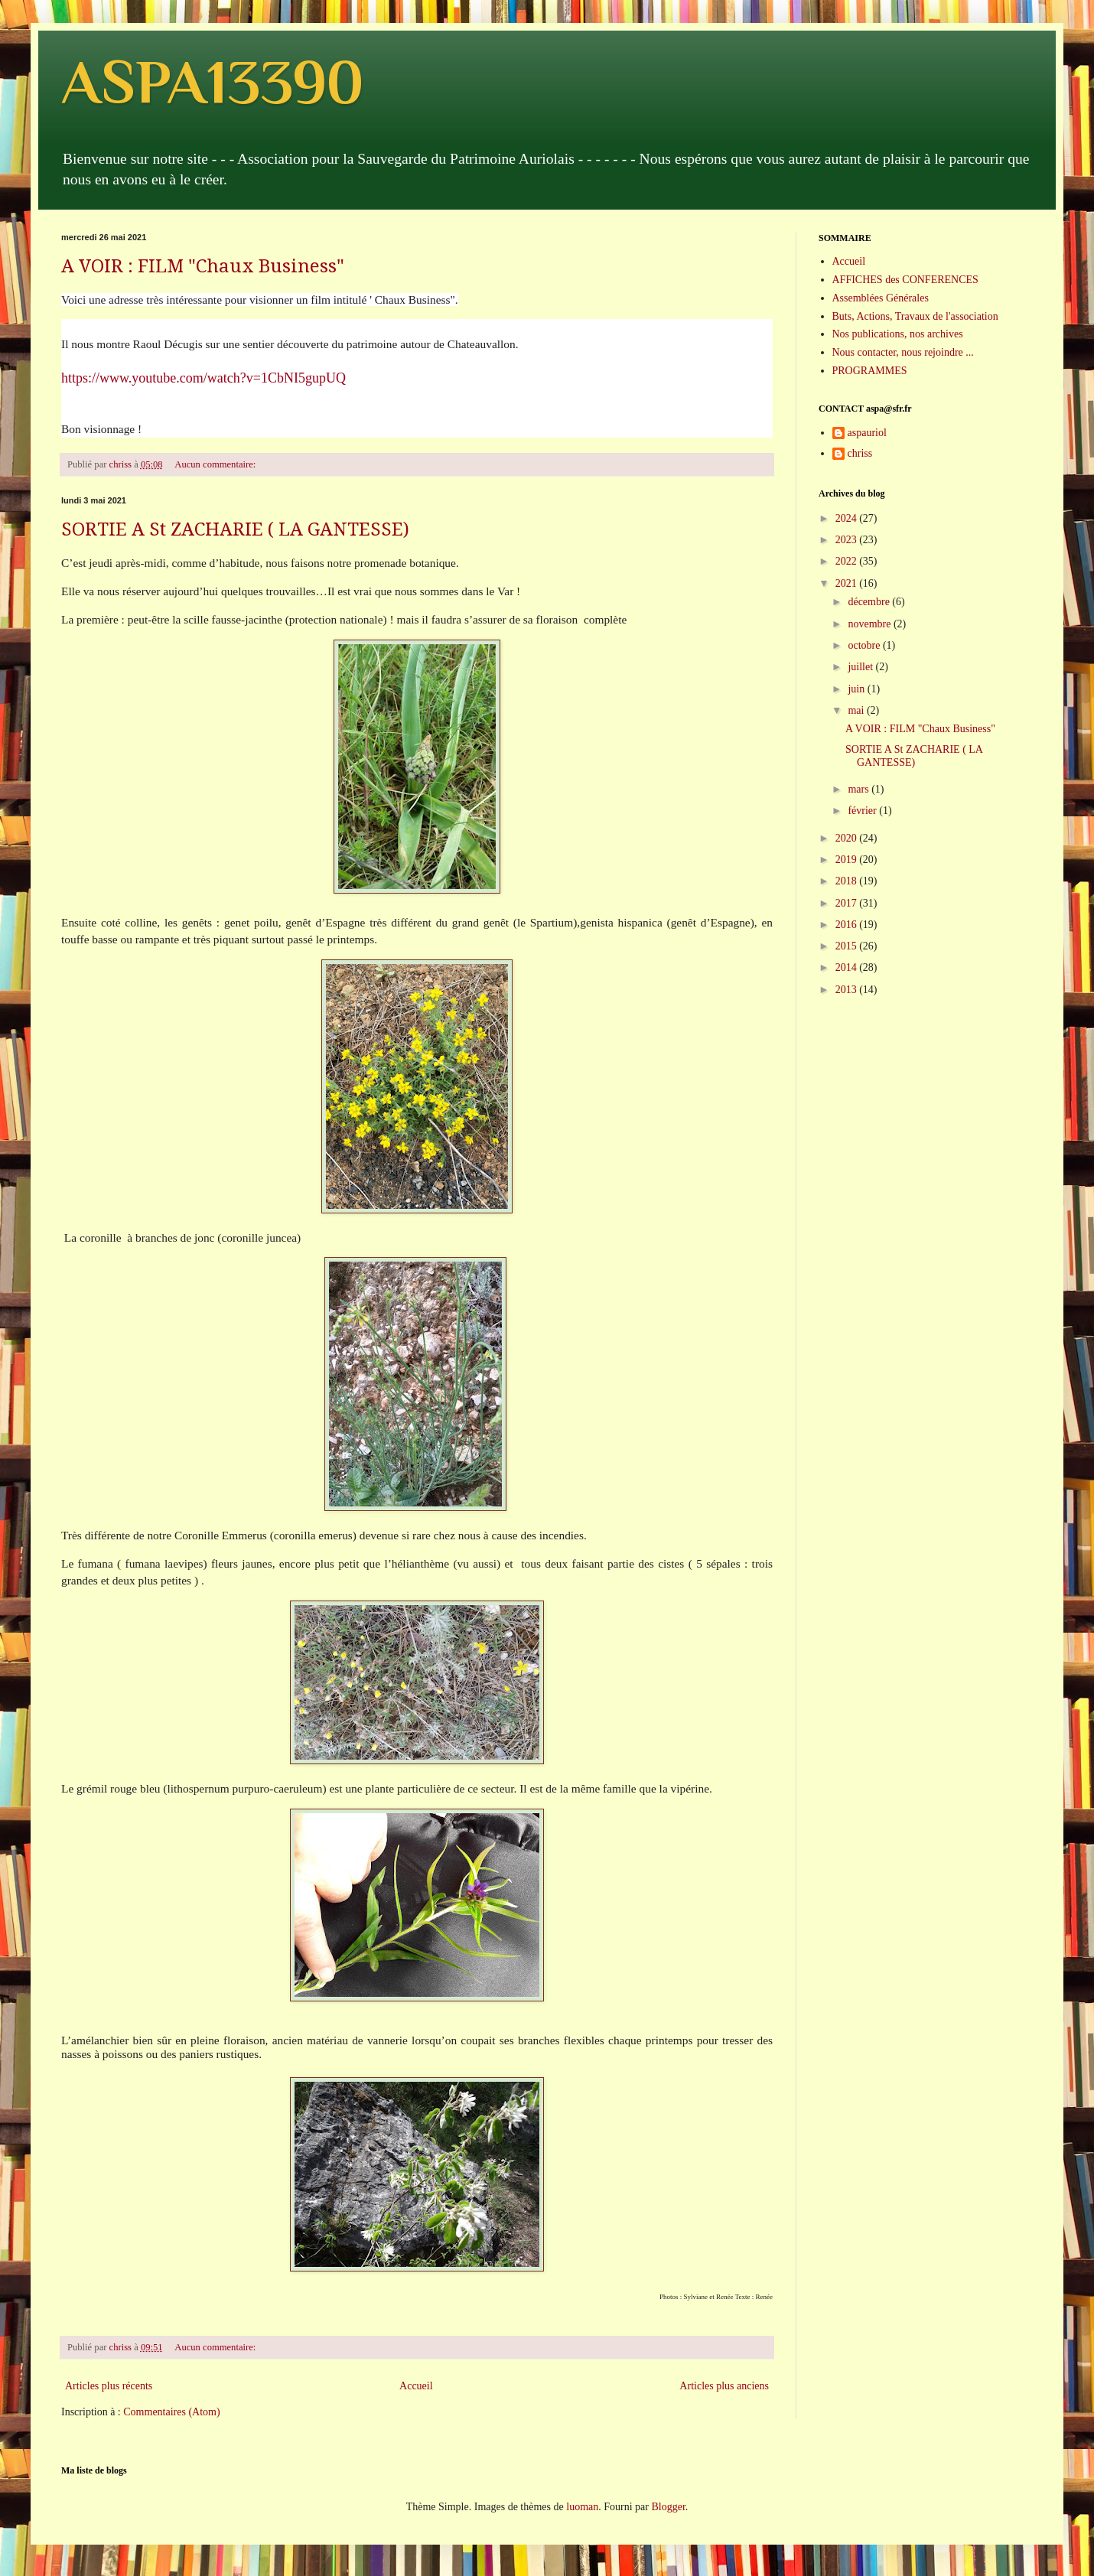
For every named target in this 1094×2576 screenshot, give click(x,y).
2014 (847, 967)
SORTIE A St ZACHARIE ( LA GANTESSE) (235, 529)
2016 (847, 924)
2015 (847, 946)
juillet (861, 666)
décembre (870, 601)
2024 (847, 518)
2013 (847, 989)
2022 (847, 561)
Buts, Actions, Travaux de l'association (915, 316)
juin (857, 689)
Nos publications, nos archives (897, 334)
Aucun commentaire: (216, 464)
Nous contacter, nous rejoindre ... (903, 352)
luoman (582, 2506)
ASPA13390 (212, 81)
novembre (870, 624)
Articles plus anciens (724, 2386)
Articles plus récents (108, 2386)
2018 (847, 881)
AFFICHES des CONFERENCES (905, 279)
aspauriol (867, 432)
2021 (847, 583)
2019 (847, 859)
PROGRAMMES (869, 370)
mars (859, 789)
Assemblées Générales (880, 298)
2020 (847, 838)
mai (857, 710)
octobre (865, 645)
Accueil (416, 2386)
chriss (860, 453)
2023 (847, 539)
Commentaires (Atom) (171, 2412)
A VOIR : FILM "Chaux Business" (202, 266)
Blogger (668, 2506)
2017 (847, 903)
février (863, 810)
